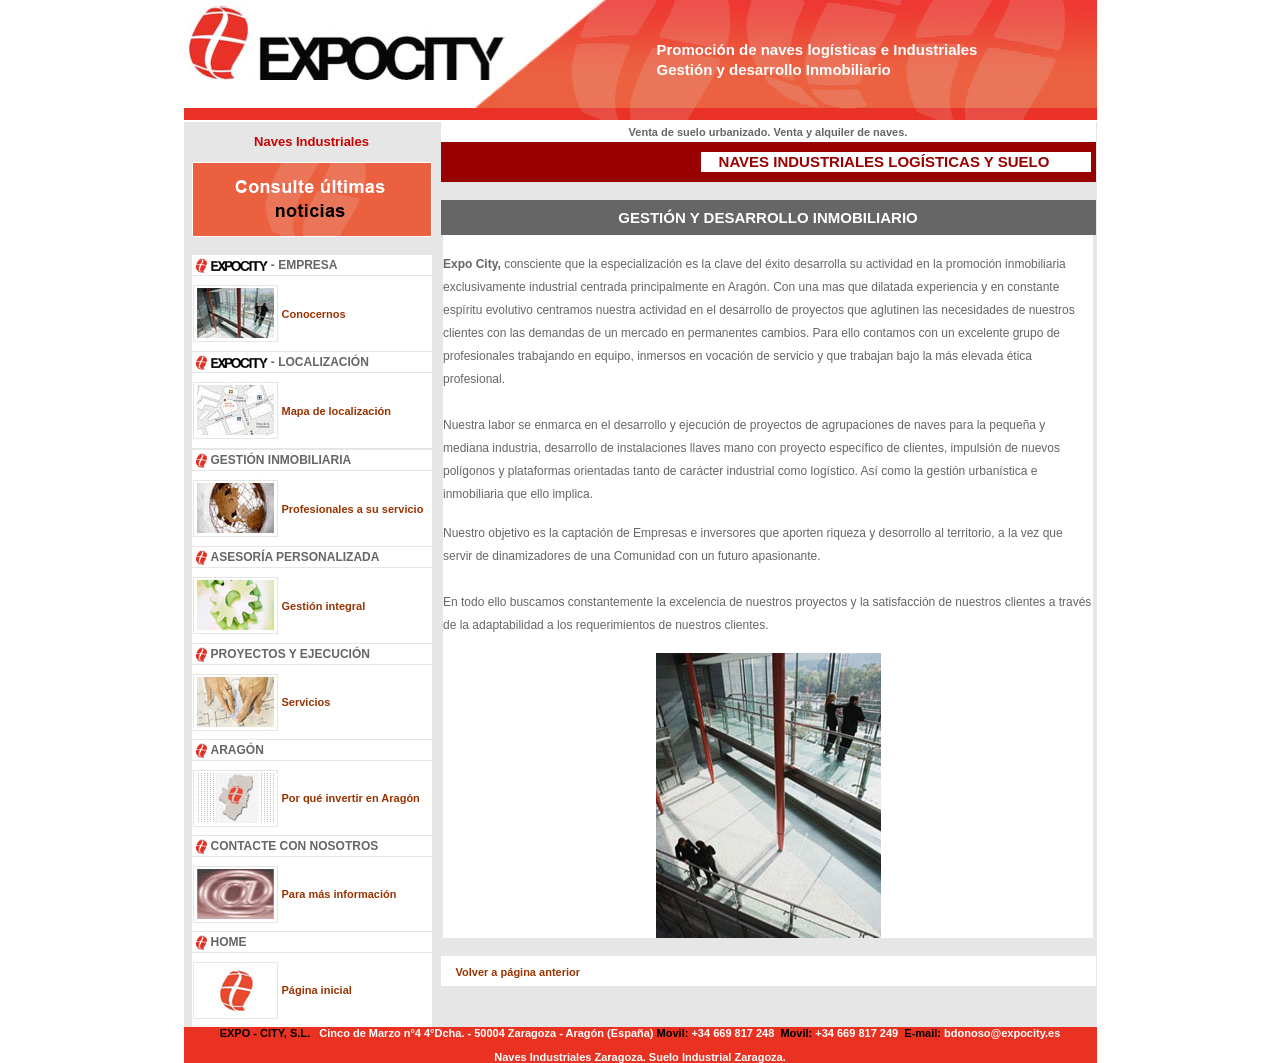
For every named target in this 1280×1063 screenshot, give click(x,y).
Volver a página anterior (518, 972)
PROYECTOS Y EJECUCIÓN (290, 654)
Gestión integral (324, 606)
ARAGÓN (237, 750)
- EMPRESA (274, 265)
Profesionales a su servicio (353, 509)
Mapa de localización (336, 411)
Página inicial (317, 990)
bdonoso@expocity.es (1002, 1033)
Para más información (339, 894)
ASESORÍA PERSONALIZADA (295, 557)
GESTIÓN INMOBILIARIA (281, 460)
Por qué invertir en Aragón (351, 798)
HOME (229, 942)
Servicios (306, 702)
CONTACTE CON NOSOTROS (295, 846)
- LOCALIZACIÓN (290, 362)
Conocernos (314, 314)
